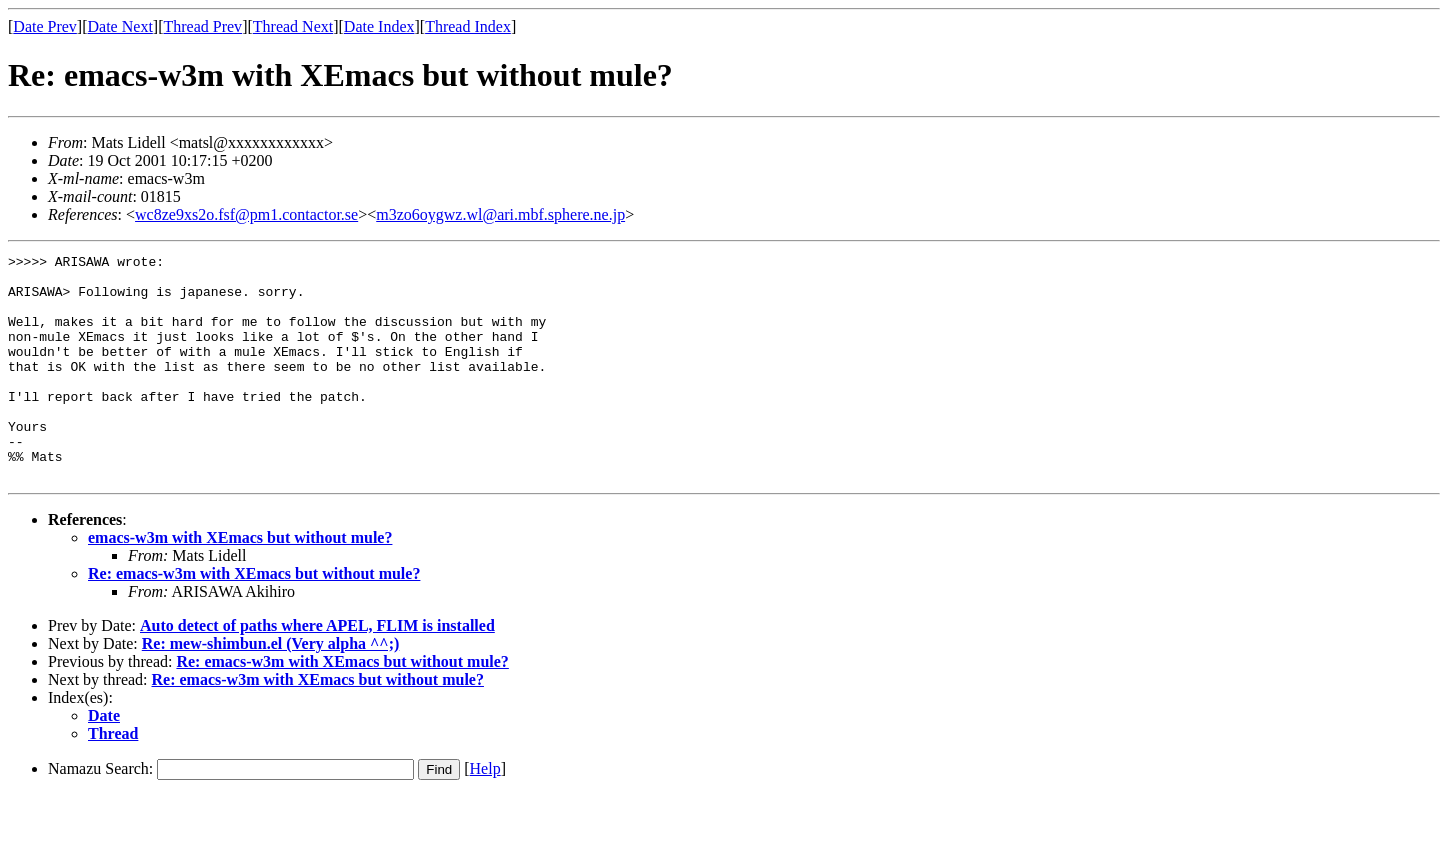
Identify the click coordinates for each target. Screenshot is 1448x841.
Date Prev (45, 26)
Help (485, 813)
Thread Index (468, 26)
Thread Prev (202, 26)
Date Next (120, 26)
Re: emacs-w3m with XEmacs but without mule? (254, 618)
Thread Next (293, 26)
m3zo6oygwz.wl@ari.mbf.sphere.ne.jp (500, 214)
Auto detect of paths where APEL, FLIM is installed (317, 670)
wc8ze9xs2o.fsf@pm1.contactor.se (246, 214)
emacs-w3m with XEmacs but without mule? (240, 582)
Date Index (379, 26)
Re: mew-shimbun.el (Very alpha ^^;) (271, 688)
